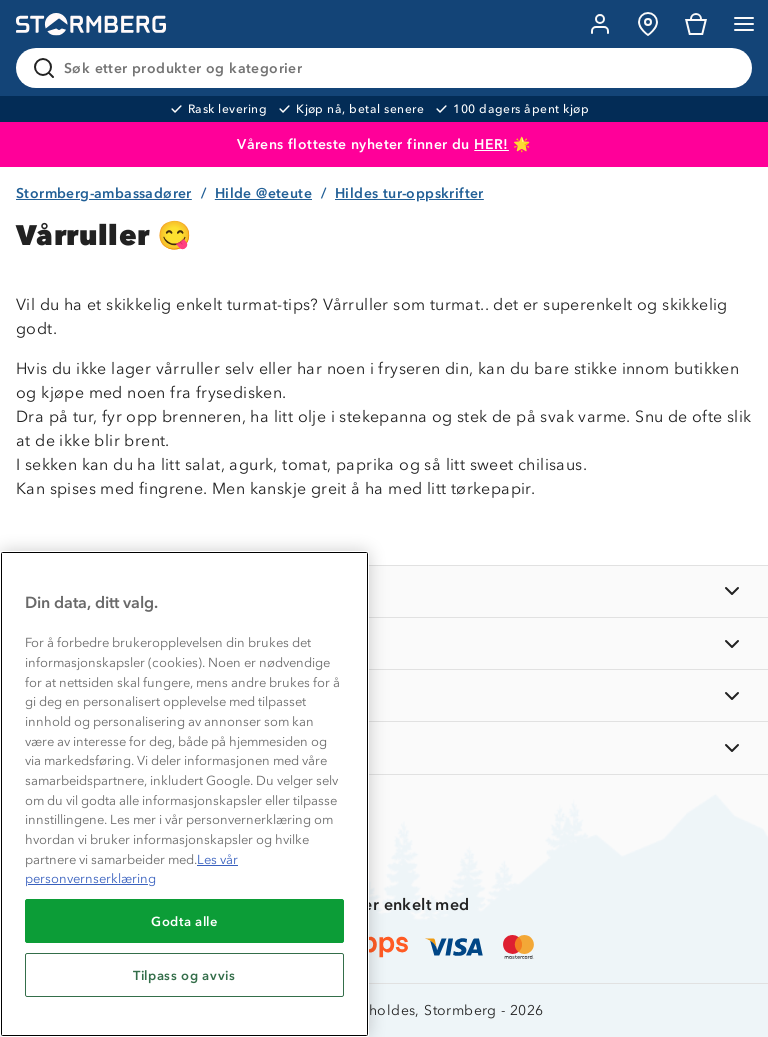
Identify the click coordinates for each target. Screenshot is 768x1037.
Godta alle (184, 921)
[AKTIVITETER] (384, 747)
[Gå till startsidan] (91, 24)
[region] (184, 794)
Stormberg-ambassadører (104, 193)
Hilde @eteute (263, 193)
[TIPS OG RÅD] (384, 695)
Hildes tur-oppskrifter (409, 193)
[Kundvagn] (696, 24)
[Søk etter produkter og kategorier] (388, 68)
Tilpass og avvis (184, 975)
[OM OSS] (384, 643)
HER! (491, 144)
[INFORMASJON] (384, 591)
